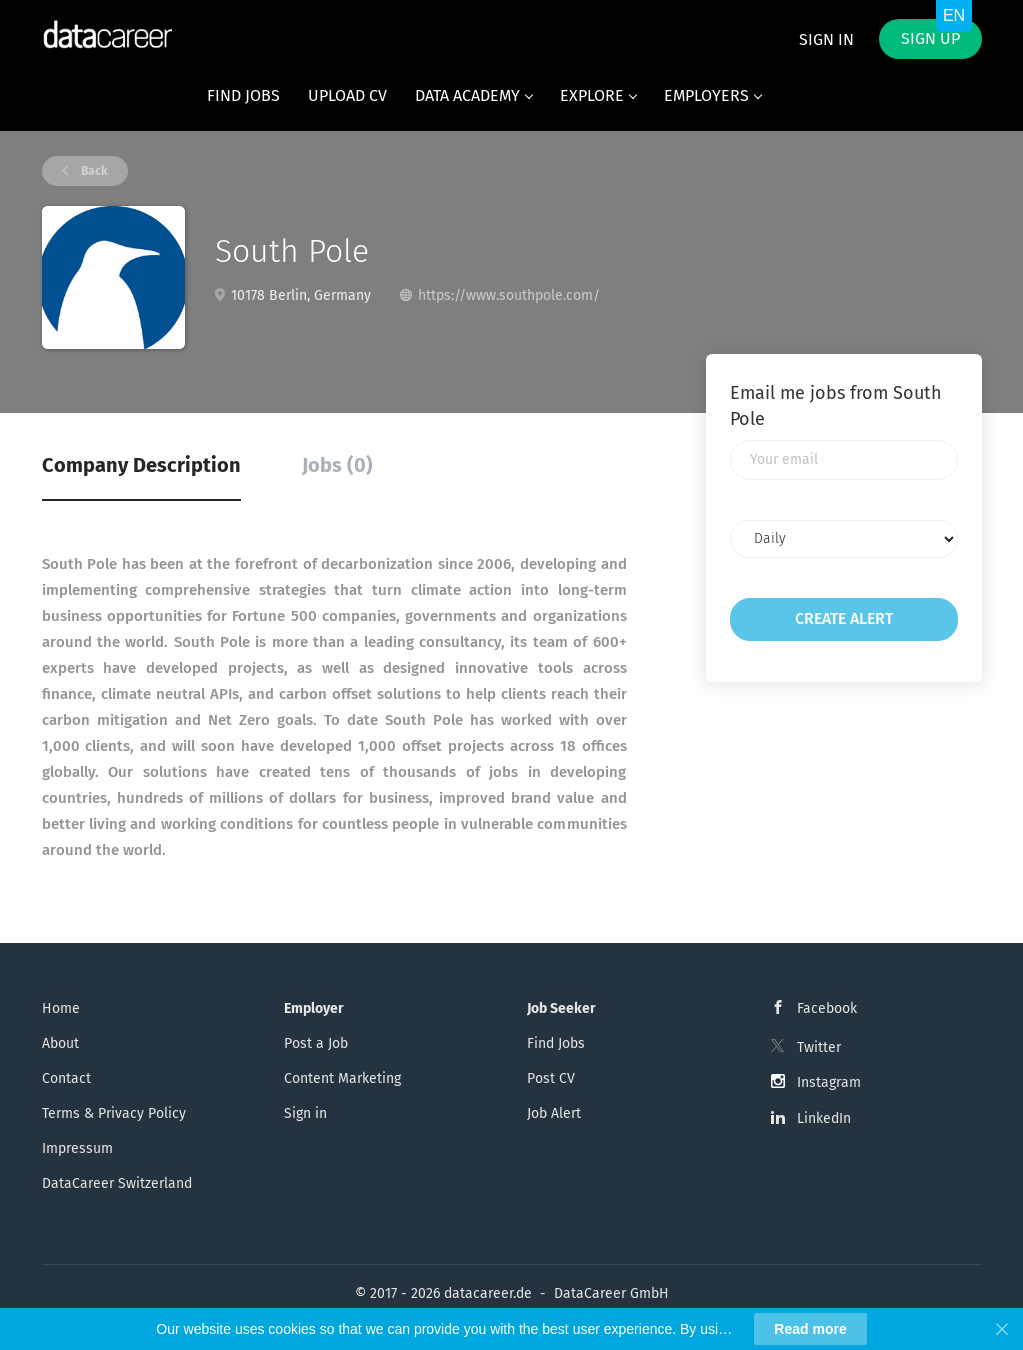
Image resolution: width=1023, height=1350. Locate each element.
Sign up (930, 38)
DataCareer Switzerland (117, 1183)
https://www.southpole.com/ (509, 295)
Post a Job (316, 1043)
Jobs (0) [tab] (337, 465)
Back (93, 171)
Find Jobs (556, 1043)
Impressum (77, 1148)
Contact (66, 1078)
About (60, 1043)
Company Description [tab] (141, 465)
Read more (810, 1329)
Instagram (829, 1082)
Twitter (819, 1047)
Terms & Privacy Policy (114, 1113)
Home (61, 1008)
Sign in (826, 39)
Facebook (827, 1008)
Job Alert (554, 1113)
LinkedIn (824, 1118)
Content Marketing (342, 1078)
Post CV (551, 1078)
